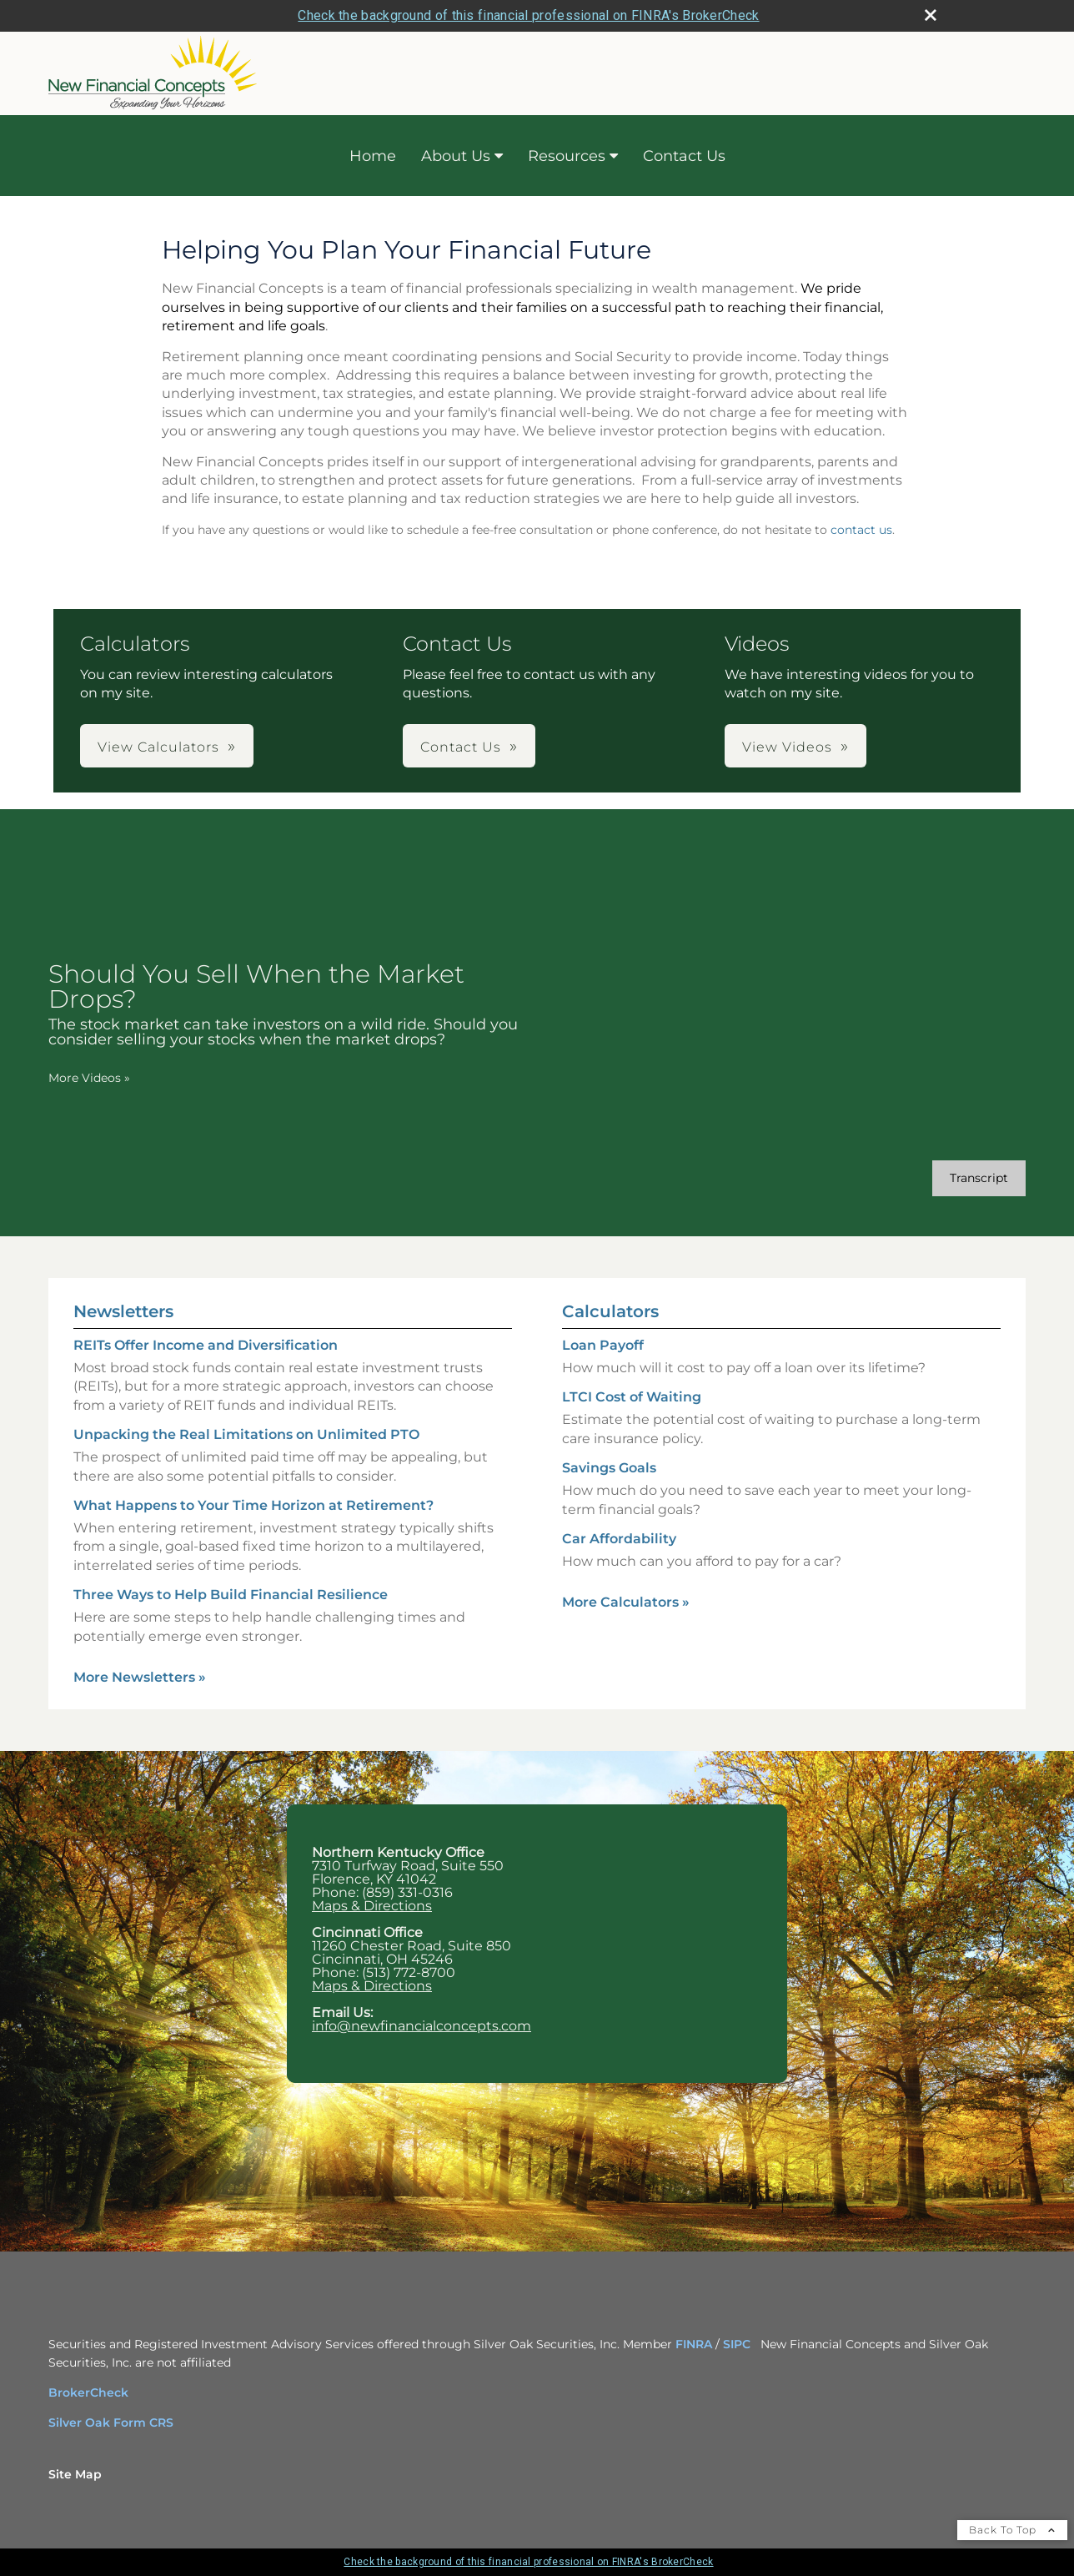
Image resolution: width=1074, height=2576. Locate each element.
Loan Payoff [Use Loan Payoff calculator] (603, 1345)
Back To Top (1012, 2529)
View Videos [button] (787, 747)
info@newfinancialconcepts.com (421, 2026)
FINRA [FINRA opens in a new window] (695, 2344)
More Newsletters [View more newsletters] (139, 1677)
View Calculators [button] (158, 747)
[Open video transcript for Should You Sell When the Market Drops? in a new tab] (979, 1178)
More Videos (89, 1078)
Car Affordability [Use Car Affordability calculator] (619, 1539)
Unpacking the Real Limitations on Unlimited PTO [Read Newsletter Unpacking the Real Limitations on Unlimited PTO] (246, 1434)
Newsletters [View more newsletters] (123, 1311)
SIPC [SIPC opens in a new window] (736, 2344)
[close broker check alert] (930, 15)
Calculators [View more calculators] (610, 1311)
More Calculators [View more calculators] (626, 1602)
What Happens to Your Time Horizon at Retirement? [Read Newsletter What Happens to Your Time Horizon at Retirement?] (253, 1505)
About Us (455, 156)
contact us (861, 529)
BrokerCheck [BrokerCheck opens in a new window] (88, 2392)
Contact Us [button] (460, 747)
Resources (566, 156)
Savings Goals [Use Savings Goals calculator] (609, 1468)
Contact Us (684, 156)
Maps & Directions (372, 1906)
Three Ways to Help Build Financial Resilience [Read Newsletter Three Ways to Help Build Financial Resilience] (230, 1594)
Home (372, 156)
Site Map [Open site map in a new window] (75, 2474)
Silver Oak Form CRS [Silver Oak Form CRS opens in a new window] (110, 2422)
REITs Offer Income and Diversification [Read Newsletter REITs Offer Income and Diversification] (205, 1345)
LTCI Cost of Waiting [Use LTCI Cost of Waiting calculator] (631, 1397)
